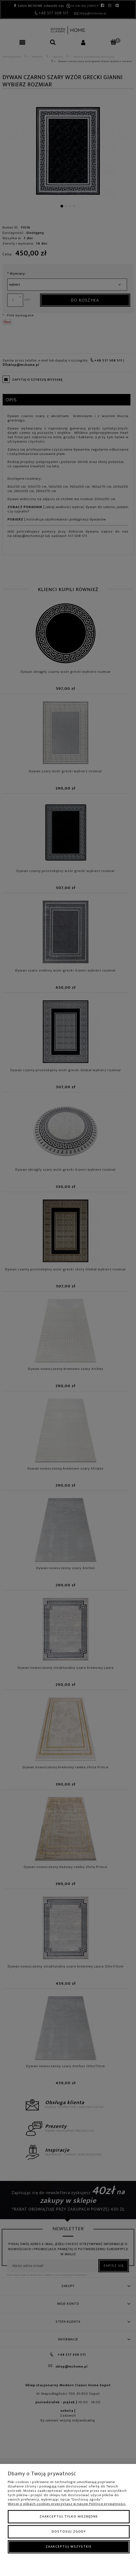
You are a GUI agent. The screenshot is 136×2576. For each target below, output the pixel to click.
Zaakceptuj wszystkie (69, 2546)
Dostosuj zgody (69, 2531)
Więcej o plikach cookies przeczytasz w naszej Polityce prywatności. (67, 2504)
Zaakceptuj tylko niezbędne (69, 2516)
